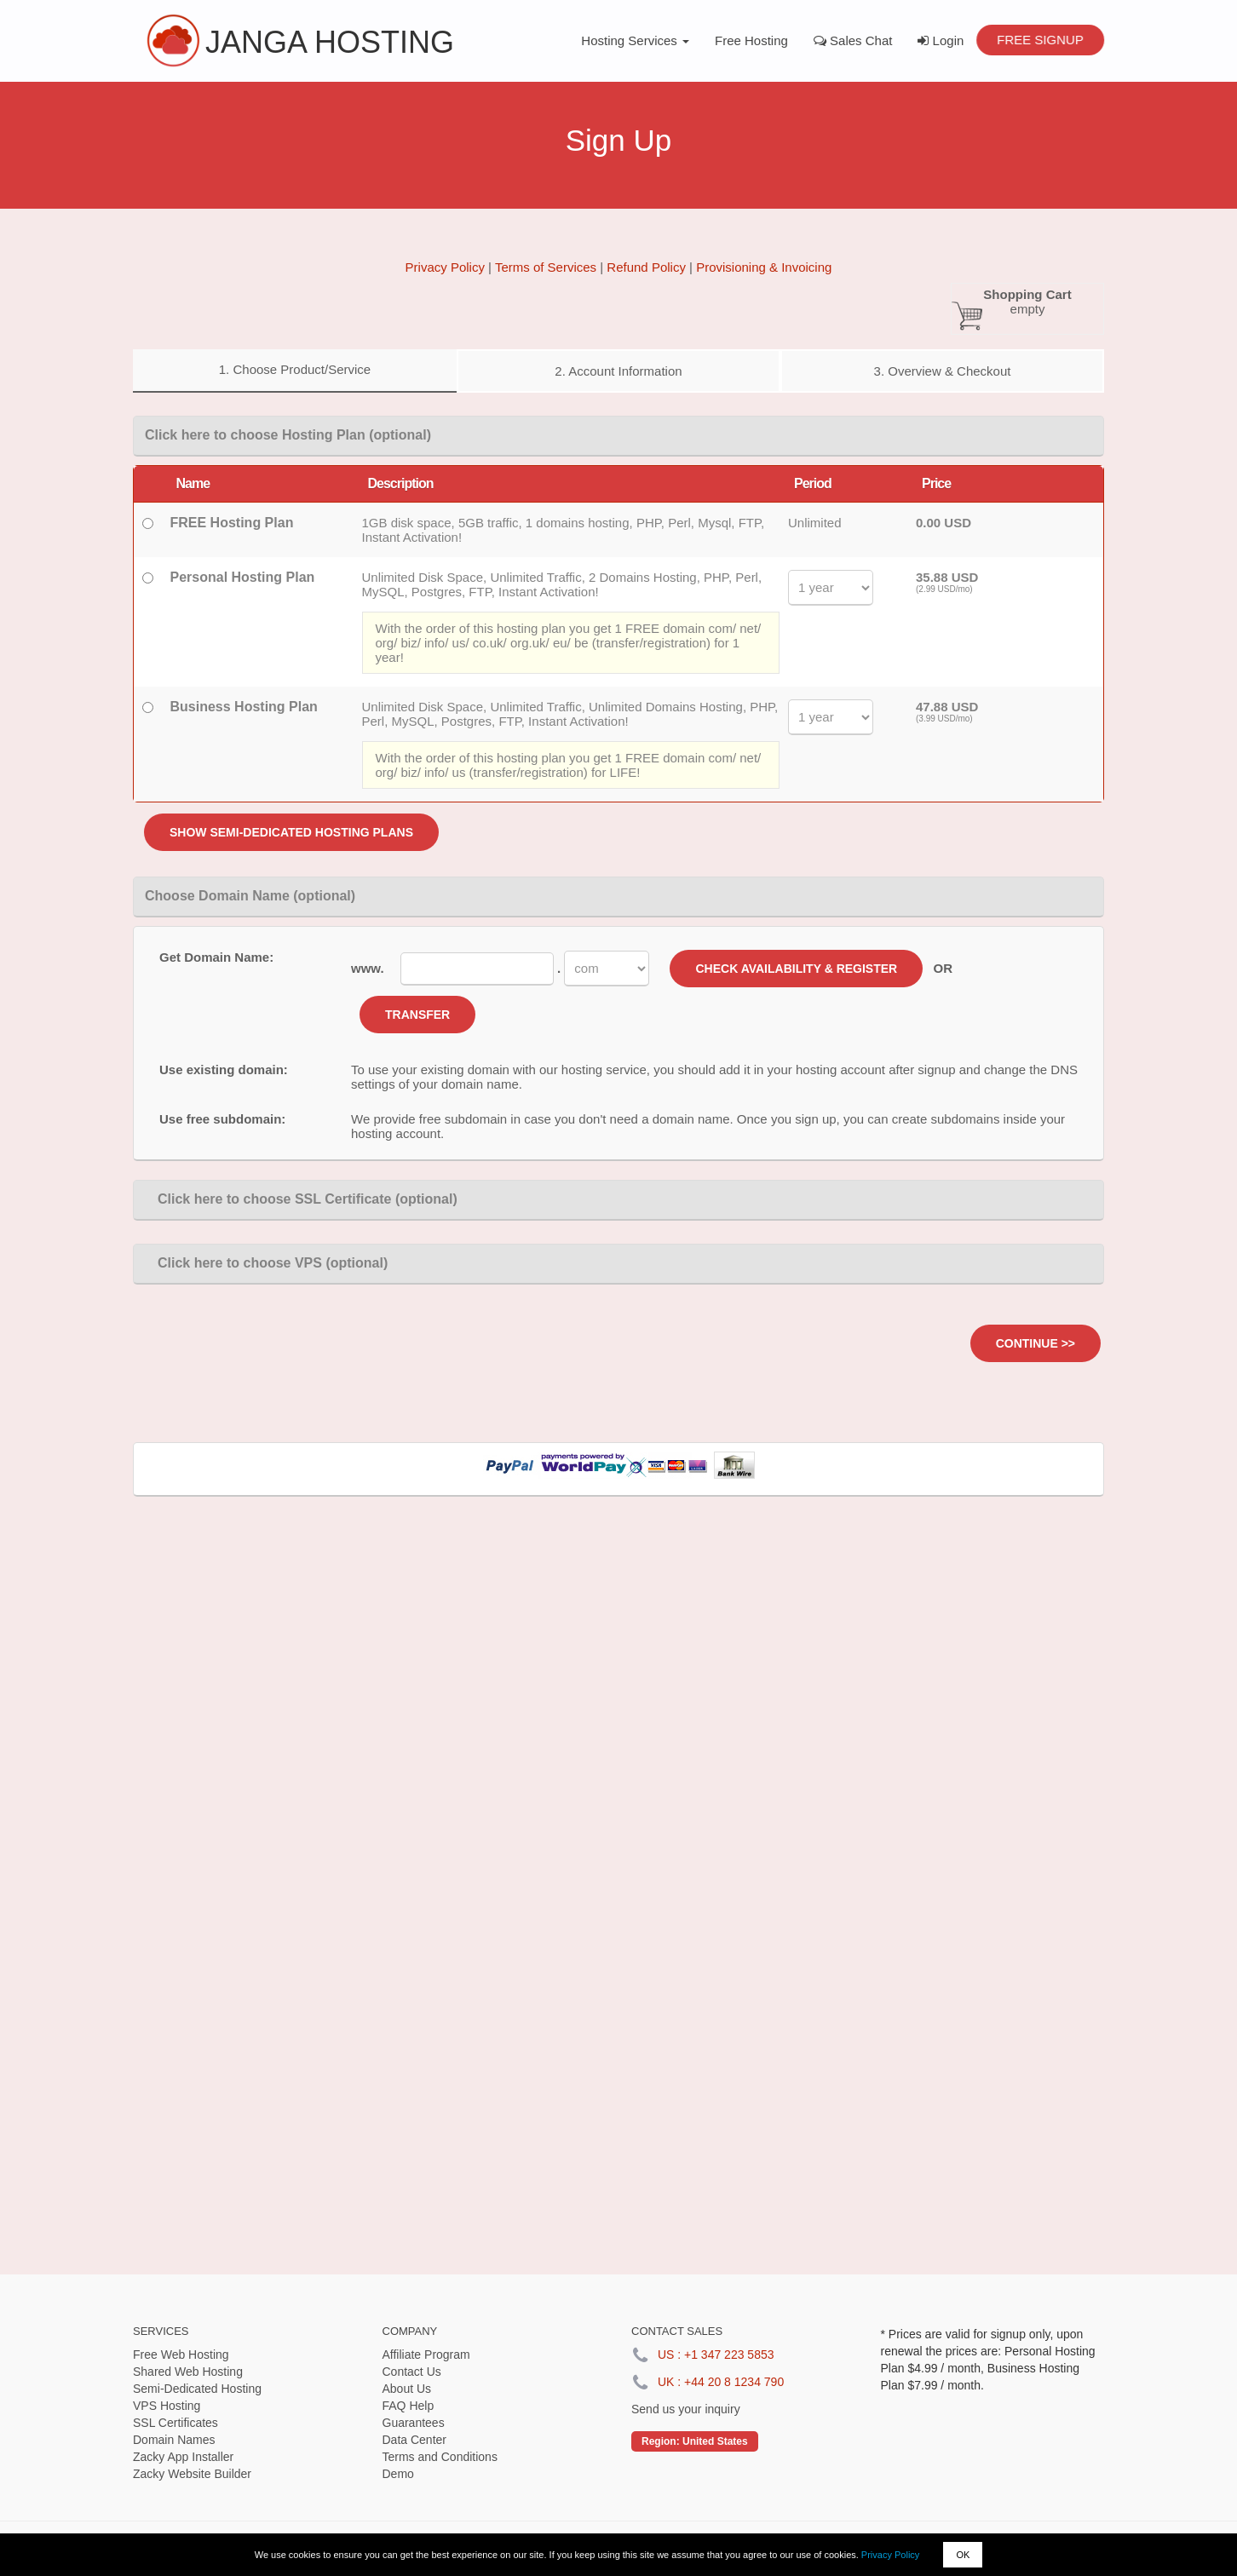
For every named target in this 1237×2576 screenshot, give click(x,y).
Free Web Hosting (181, 2354)
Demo (398, 2474)
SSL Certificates (175, 2422)
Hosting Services (635, 40)
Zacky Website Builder (192, 2474)
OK (962, 2555)
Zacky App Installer (183, 2457)
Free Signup (1040, 39)
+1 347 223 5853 (729, 2354)
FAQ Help (408, 2405)
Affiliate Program (426, 2354)
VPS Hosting (166, 2405)
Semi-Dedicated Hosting (197, 2388)
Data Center (414, 2440)
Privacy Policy (890, 2555)
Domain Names (174, 2440)
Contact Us (412, 2371)
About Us (407, 2388)
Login (941, 40)
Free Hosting (751, 40)
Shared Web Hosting (188, 2371)
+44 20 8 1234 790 (734, 2382)
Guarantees (414, 2422)
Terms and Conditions (440, 2457)
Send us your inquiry (685, 2409)
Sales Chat (853, 40)
